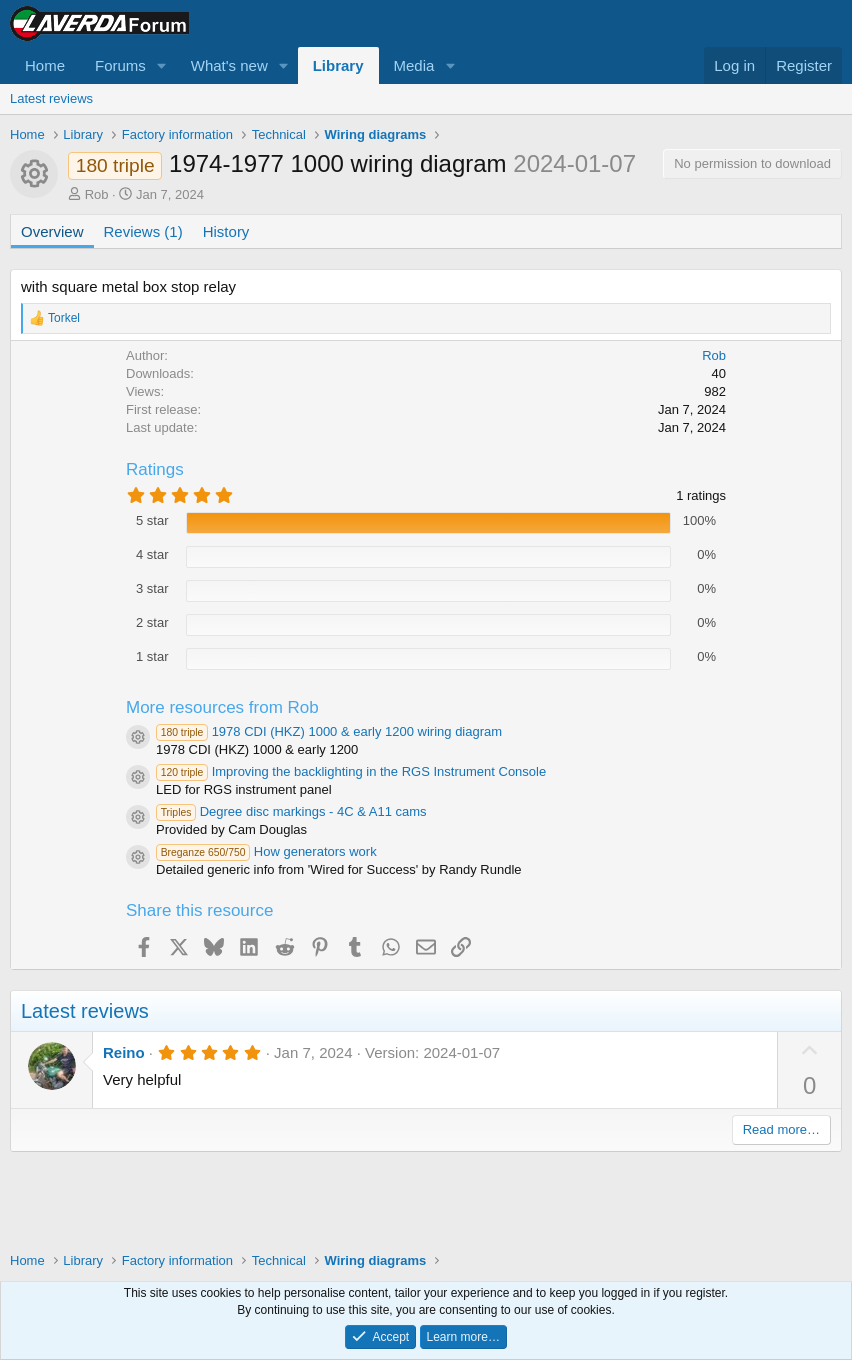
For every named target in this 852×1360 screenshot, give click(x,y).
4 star (152, 554)
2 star (152, 622)
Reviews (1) (143, 231)
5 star (152, 520)
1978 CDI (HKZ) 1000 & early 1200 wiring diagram (329, 731)
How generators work (266, 851)
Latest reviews (51, 98)
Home (45, 65)
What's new (229, 65)
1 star (152, 656)
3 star (152, 588)
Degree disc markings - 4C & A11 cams (291, 811)
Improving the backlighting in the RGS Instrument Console (351, 771)
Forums (120, 65)
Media (414, 65)
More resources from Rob (222, 707)
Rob (97, 194)
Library (338, 65)
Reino (124, 1052)
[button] (162, 65)
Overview (52, 231)
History (226, 231)
